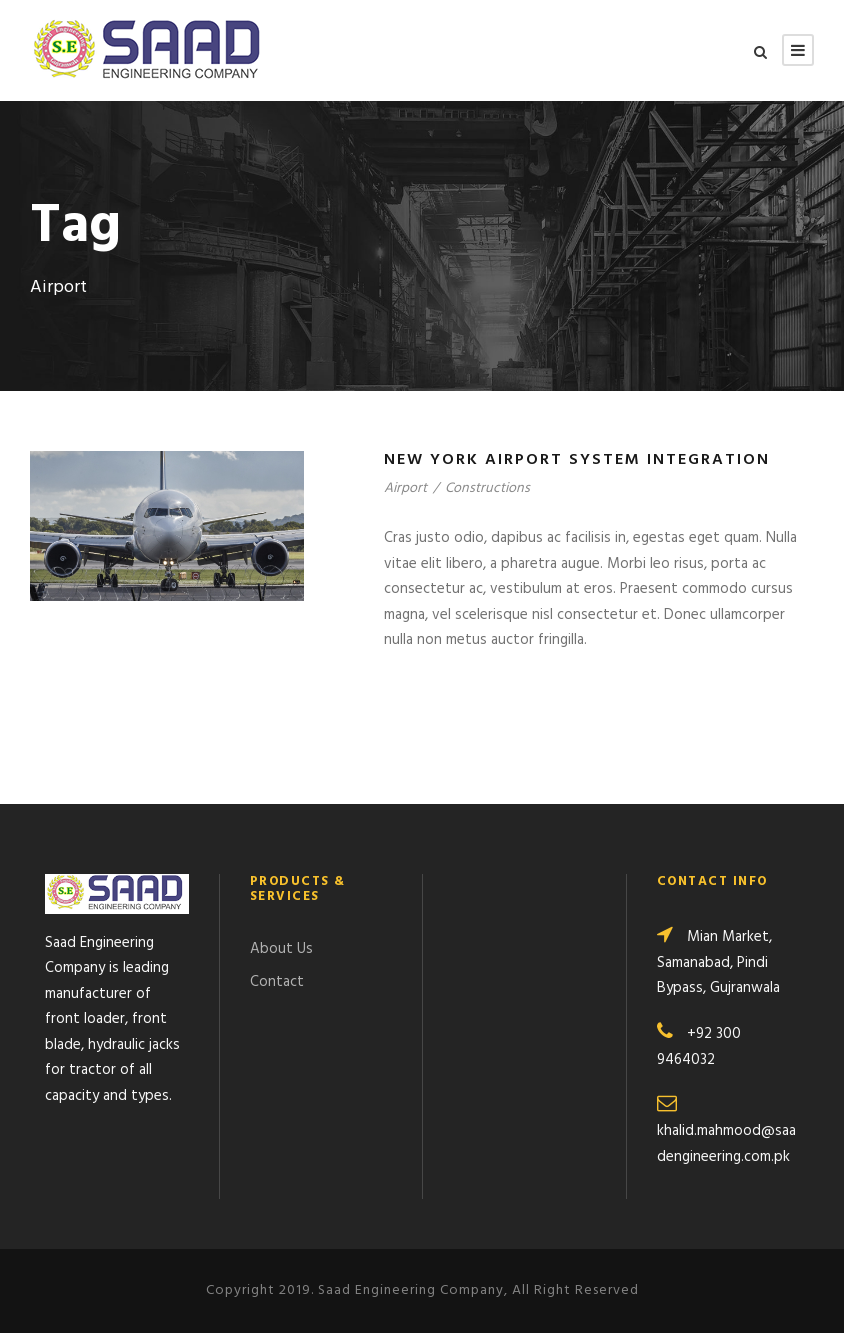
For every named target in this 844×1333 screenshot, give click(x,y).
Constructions (487, 488)
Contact (277, 982)
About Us (281, 949)
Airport (405, 488)
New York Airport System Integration (577, 460)
